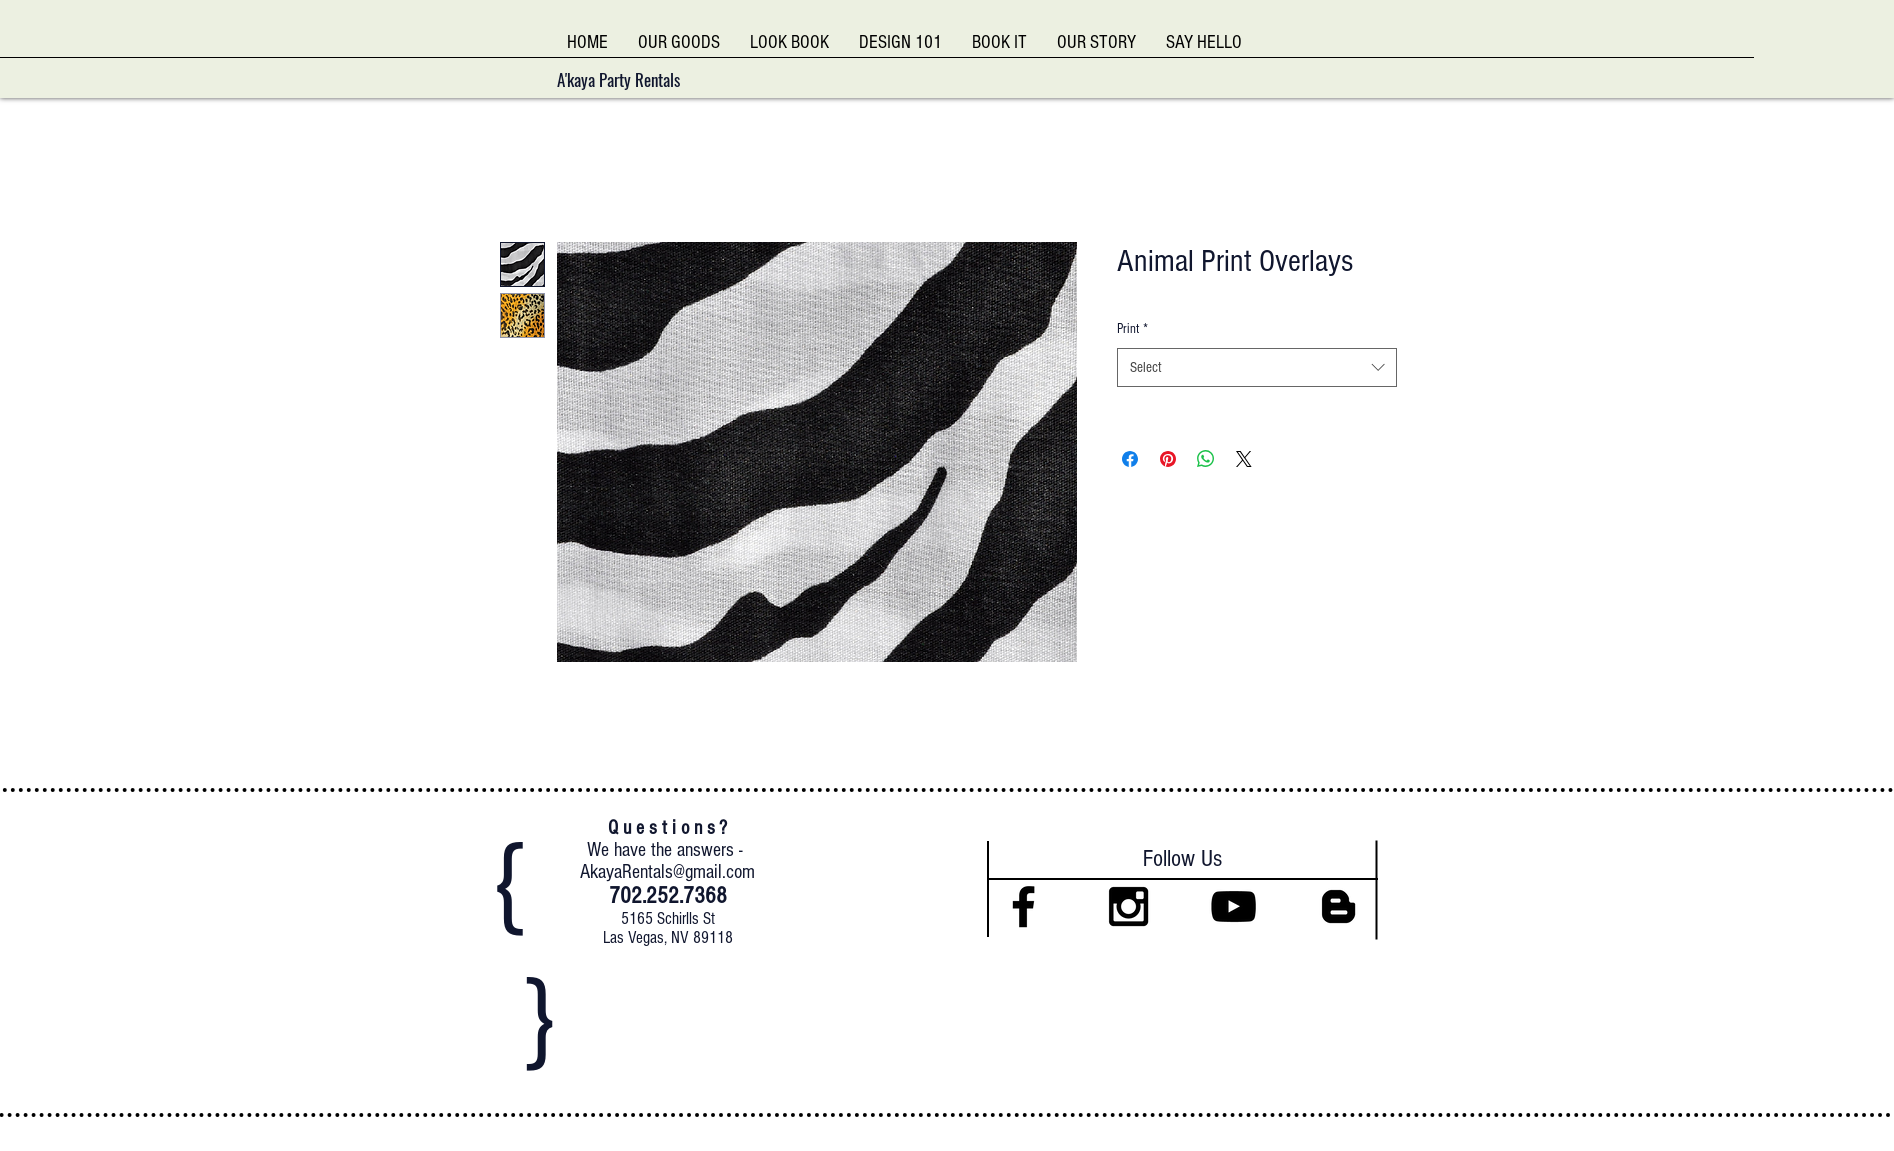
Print (1132, 329)
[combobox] (1257, 367)
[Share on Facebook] (1130, 459)
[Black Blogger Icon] (1338, 906)
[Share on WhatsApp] (1206, 459)
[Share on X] (1244, 459)
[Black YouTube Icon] (1233, 906)
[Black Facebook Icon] (1023, 906)
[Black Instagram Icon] (1128, 906)
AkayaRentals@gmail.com (667, 872)
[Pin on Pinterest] (1168, 459)
